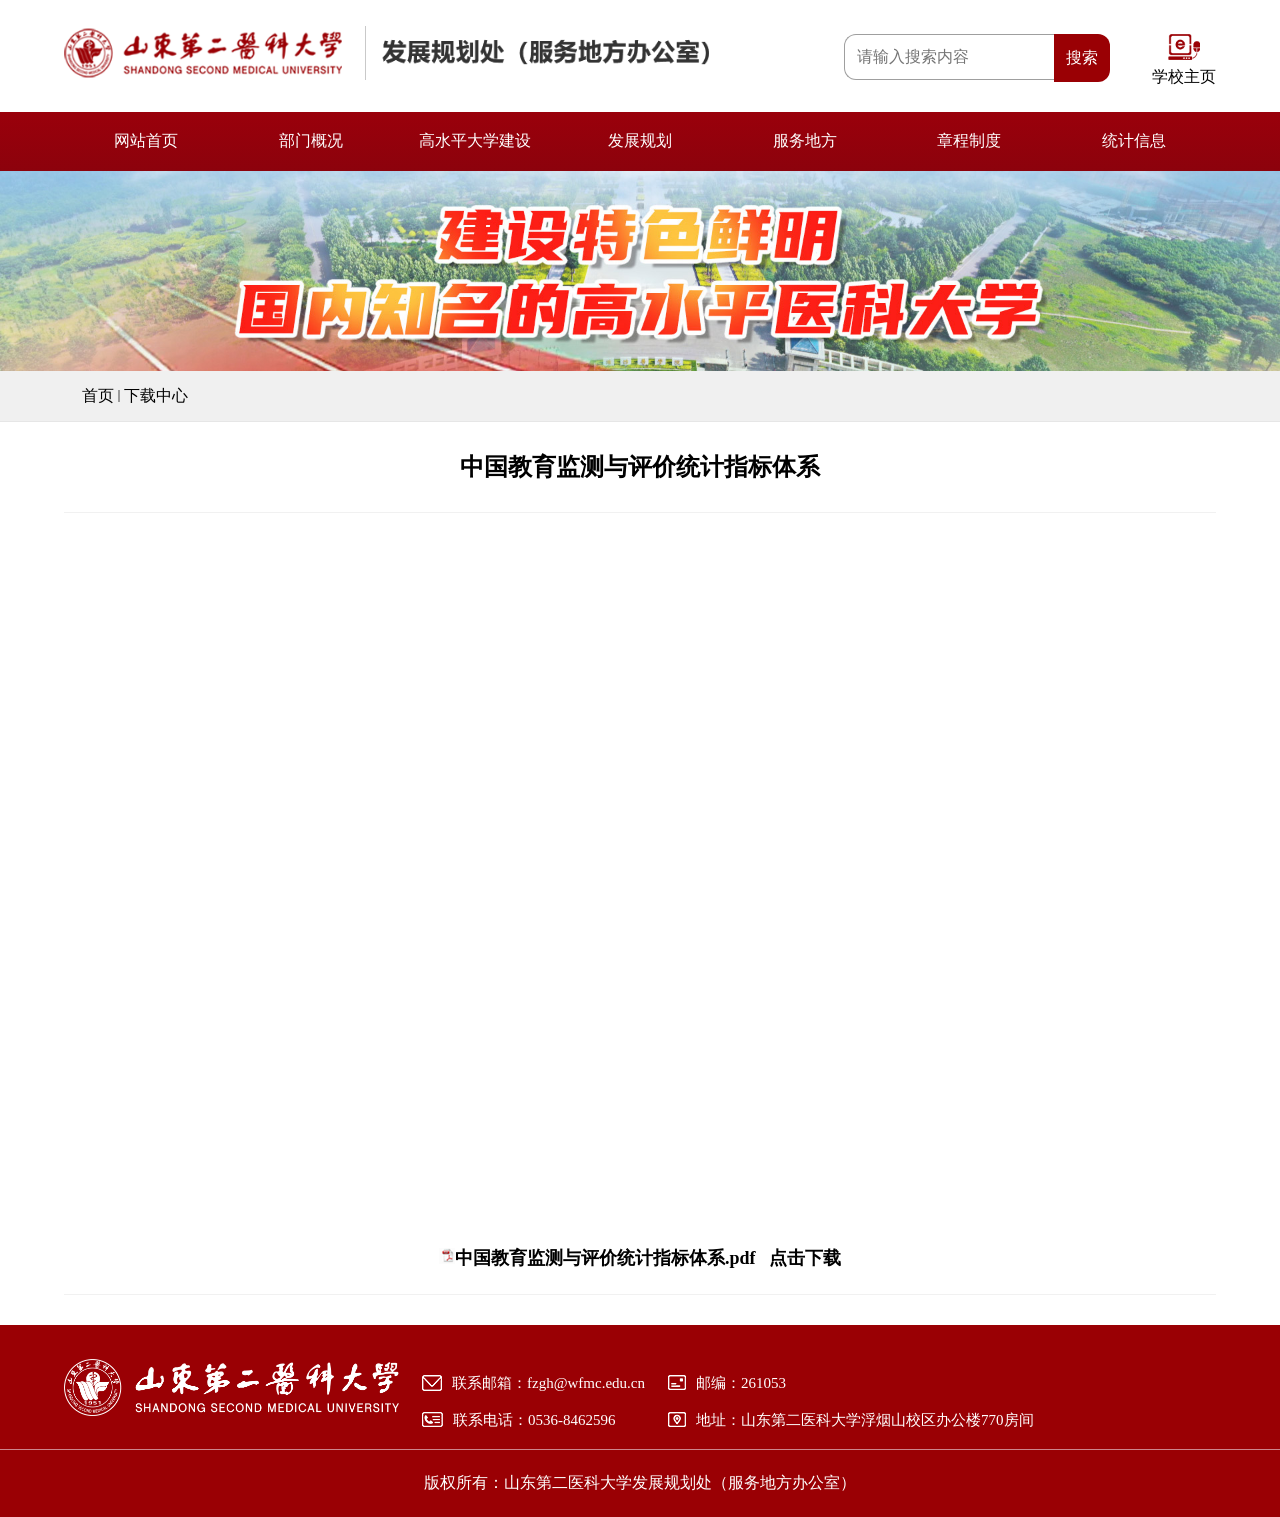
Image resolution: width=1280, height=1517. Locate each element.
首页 (98, 395)
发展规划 (640, 140)
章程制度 (969, 140)
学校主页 (1184, 76)
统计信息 (1134, 140)
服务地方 (805, 140)
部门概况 (311, 140)
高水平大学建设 (475, 140)
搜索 (1082, 57)
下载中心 (156, 395)
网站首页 (146, 140)
